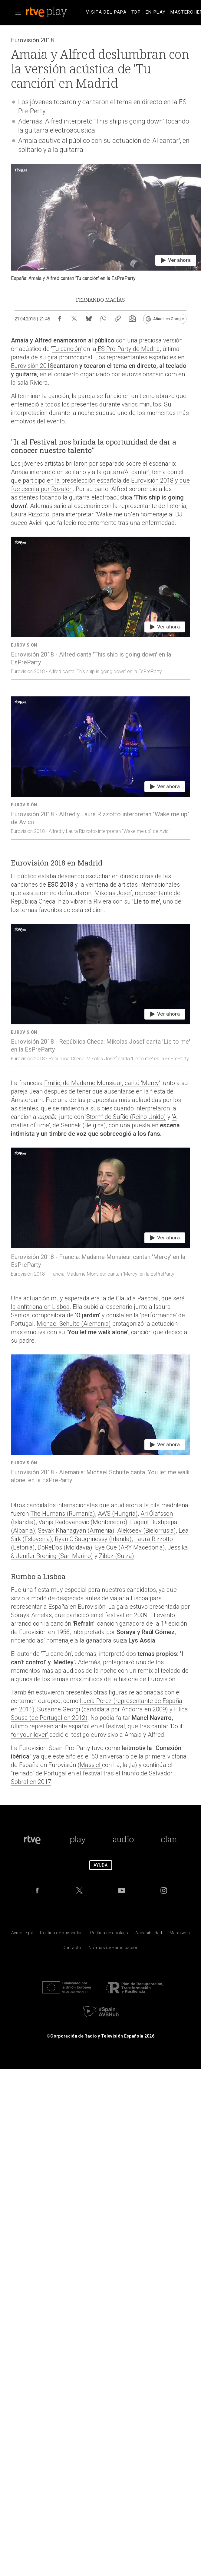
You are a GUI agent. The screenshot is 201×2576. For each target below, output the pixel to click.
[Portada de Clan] (168, 1840)
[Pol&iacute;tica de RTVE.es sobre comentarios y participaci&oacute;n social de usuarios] (113, 1948)
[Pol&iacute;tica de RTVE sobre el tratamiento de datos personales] (61, 1934)
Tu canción (66, 348)
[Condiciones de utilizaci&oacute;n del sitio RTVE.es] (22, 1934)
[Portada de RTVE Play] (77, 1840)
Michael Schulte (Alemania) (74, 1323)
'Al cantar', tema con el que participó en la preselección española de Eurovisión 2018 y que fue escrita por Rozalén (100, 480)
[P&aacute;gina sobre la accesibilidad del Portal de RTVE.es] (148, 1934)
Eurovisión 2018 (32, 365)
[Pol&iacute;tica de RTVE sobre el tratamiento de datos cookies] (109, 1934)
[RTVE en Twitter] (79, 1890)
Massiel (91, 1764)
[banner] (54, 12)
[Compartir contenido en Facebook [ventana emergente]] (59, 318)
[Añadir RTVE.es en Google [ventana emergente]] (164, 319)
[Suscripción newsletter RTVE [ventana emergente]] (132, 318)
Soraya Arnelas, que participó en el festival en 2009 (79, 1615)
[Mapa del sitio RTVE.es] (180, 1934)
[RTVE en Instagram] (164, 1890)
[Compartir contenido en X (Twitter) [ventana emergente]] (74, 318)
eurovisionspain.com (149, 374)
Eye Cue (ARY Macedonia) (130, 1547)
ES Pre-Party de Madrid (128, 348)
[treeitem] (106, 12)
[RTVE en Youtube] (122, 1890)
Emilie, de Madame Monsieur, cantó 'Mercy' (102, 1083)
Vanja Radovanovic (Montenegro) (82, 1522)
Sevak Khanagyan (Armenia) (76, 1530)
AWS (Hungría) (118, 1513)
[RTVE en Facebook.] (37, 1890)
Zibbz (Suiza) (116, 1555)
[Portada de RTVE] (32, 1840)
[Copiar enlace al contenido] (117, 318)
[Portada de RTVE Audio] (123, 1840)
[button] (18, 12)
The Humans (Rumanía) (62, 1513)
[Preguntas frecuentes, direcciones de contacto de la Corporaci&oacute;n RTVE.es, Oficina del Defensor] (71, 1948)
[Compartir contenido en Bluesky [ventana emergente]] (88, 318)
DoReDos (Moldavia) (65, 1547)
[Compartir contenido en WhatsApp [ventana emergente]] (103, 318)
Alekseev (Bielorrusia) (146, 1530)
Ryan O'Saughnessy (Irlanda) (93, 1539)
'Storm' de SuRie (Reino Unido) (125, 1116)
